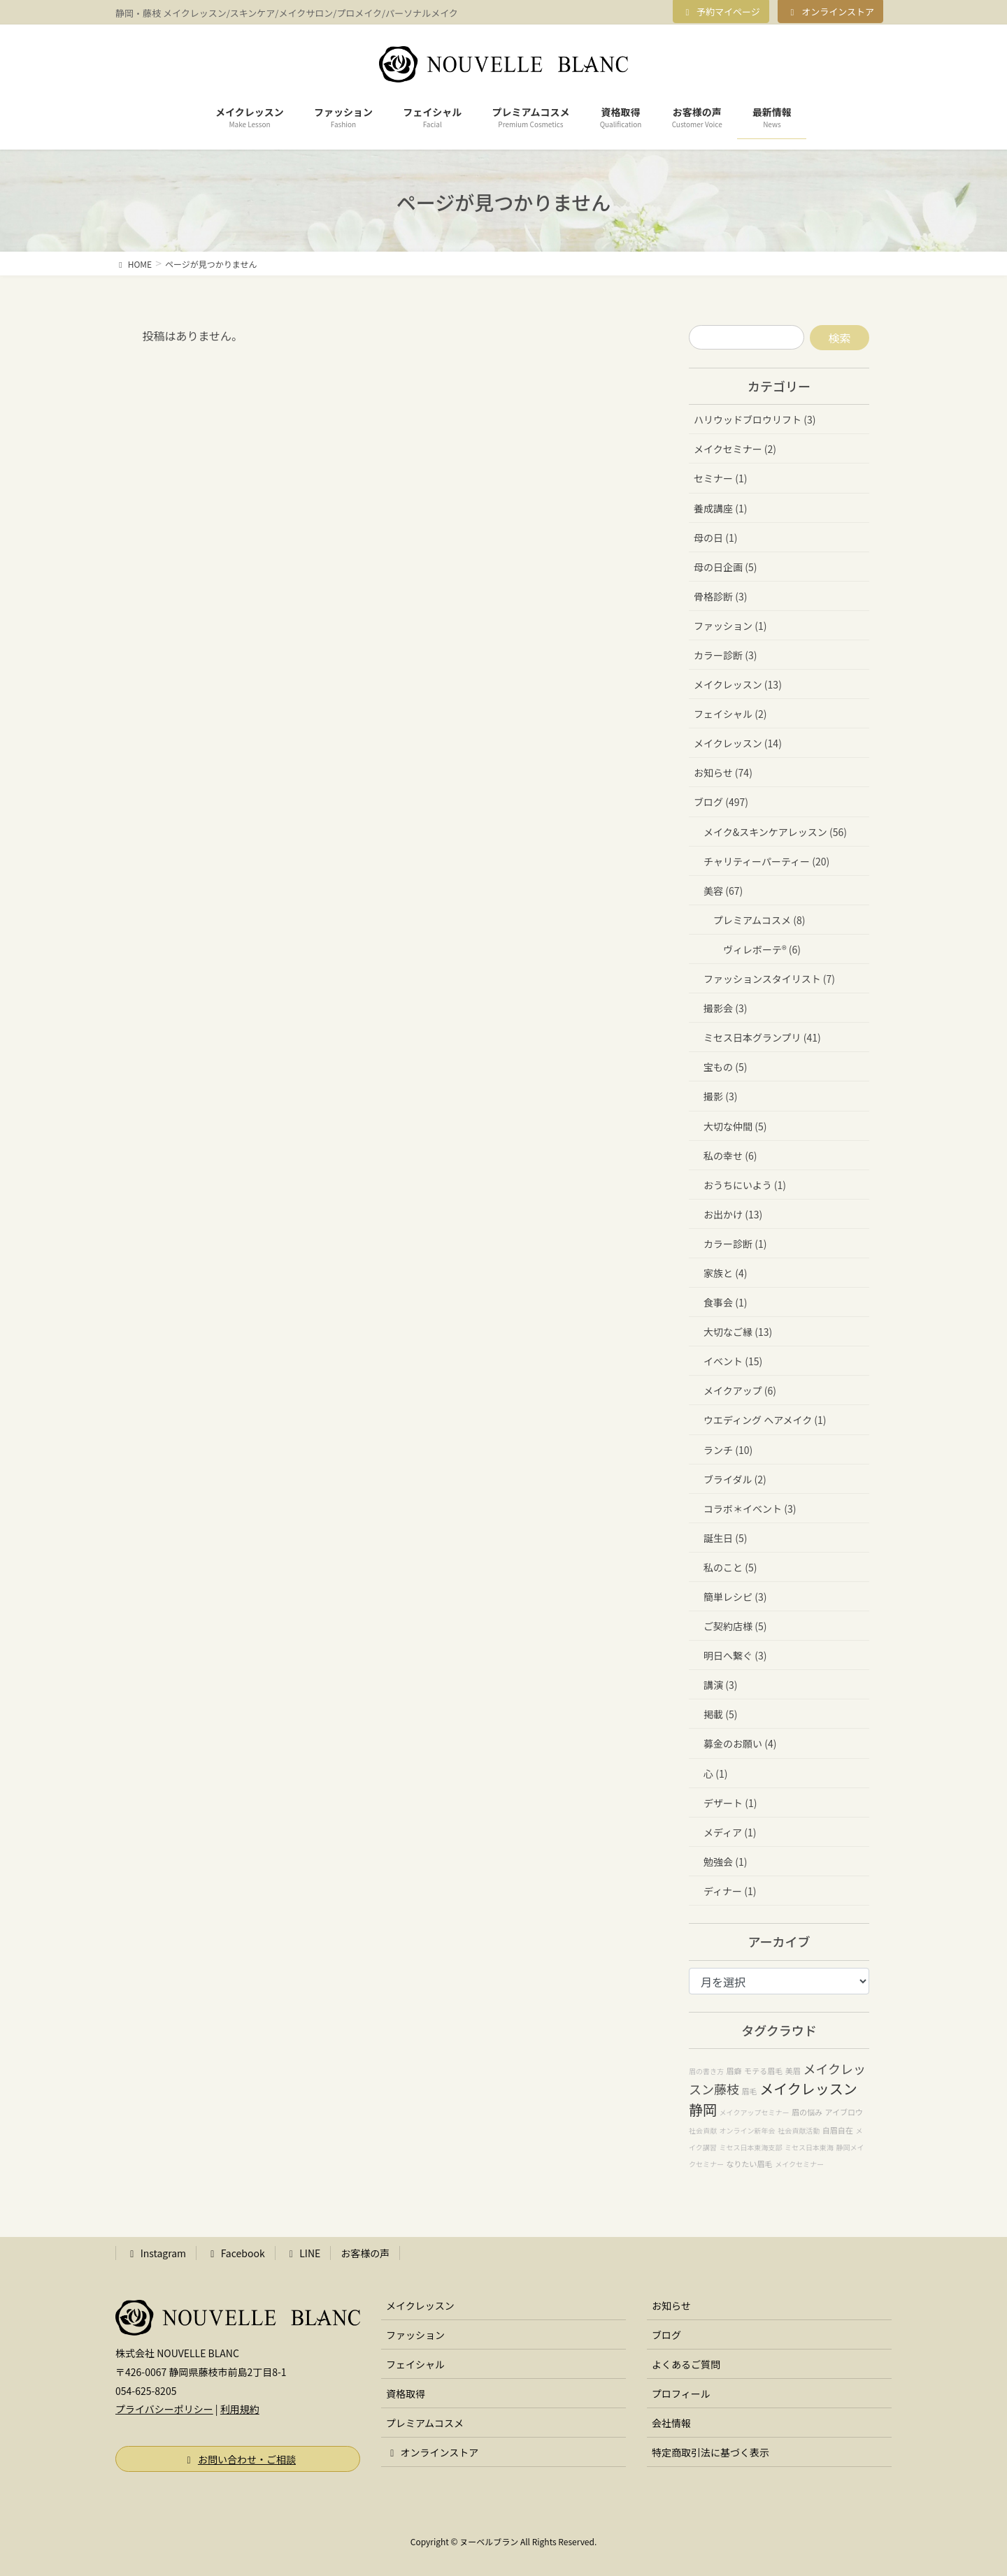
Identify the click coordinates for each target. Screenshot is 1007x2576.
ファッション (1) (730, 626)
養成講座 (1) (720, 508)
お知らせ (671, 2305)
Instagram (156, 2253)
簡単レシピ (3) (735, 1597)
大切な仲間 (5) (735, 1126)
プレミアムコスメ (425, 2423)
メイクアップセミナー (755, 2112)
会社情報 (671, 2423)
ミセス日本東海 (809, 2147)
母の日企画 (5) (725, 567)
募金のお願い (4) (740, 1743)
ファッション (415, 2335)
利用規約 (239, 2409)
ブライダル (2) (735, 1479)
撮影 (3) (720, 1096)
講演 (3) (720, 1685)
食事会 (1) (725, 1302)
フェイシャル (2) (730, 714)
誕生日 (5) (725, 1538)
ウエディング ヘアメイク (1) (765, 1420)
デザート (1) (730, 1803)
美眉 (793, 2070)
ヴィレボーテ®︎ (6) (762, 949)
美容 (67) (723, 891)
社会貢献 (703, 2130)
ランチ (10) (728, 1450)
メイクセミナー (799, 2164)
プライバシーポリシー (164, 2409)
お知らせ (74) (723, 772)
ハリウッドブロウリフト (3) (754, 419)
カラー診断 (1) (735, 1244)
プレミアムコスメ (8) (759, 920)
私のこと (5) (730, 1567)
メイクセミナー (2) (735, 449)
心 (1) (715, 1773)
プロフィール (681, 2394)
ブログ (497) (721, 802)
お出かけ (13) (733, 1214)
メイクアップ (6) (740, 1390)
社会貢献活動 (799, 2130)
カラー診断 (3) (725, 655)
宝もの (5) (725, 1067)
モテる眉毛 (763, 2070)
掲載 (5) (720, 1714)
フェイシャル (415, 2364)
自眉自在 (837, 2130)
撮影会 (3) (725, 1008)
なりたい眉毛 (750, 2163)
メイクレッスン (420, 2305)
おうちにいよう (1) (745, 1185)
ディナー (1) (730, 1891)
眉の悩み (807, 2111)
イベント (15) (733, 1361)
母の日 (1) (715, 538)
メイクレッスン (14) (738, 743)
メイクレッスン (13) (738, 684)
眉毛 (749, 2090)
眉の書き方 (706, 2071)
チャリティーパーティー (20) (766, 861)
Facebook (235, 2253)
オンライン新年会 (748, 2130)
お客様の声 (365, 2253)
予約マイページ (721, 11)
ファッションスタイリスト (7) (769, 979)
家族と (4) (725, 1273)
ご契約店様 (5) (735, 1626)
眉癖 (734, 2070)
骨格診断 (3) (720, 596)
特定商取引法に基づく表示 (710, 2452)
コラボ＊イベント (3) (750, 1509)
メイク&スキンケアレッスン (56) (775, 832)
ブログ (666, 2335)
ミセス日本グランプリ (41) (762, 1037)
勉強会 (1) (725, 1862)
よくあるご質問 (686, 2364)
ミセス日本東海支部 (750, 2147)
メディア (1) (730, 1832)
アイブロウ (844, 2111)
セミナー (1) (720, 478)
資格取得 (405, 2394)
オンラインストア (830, 11)
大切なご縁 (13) (738, 1332)
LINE (303, 2253)
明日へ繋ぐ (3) (735, 1655)
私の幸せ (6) (730, 1156)
